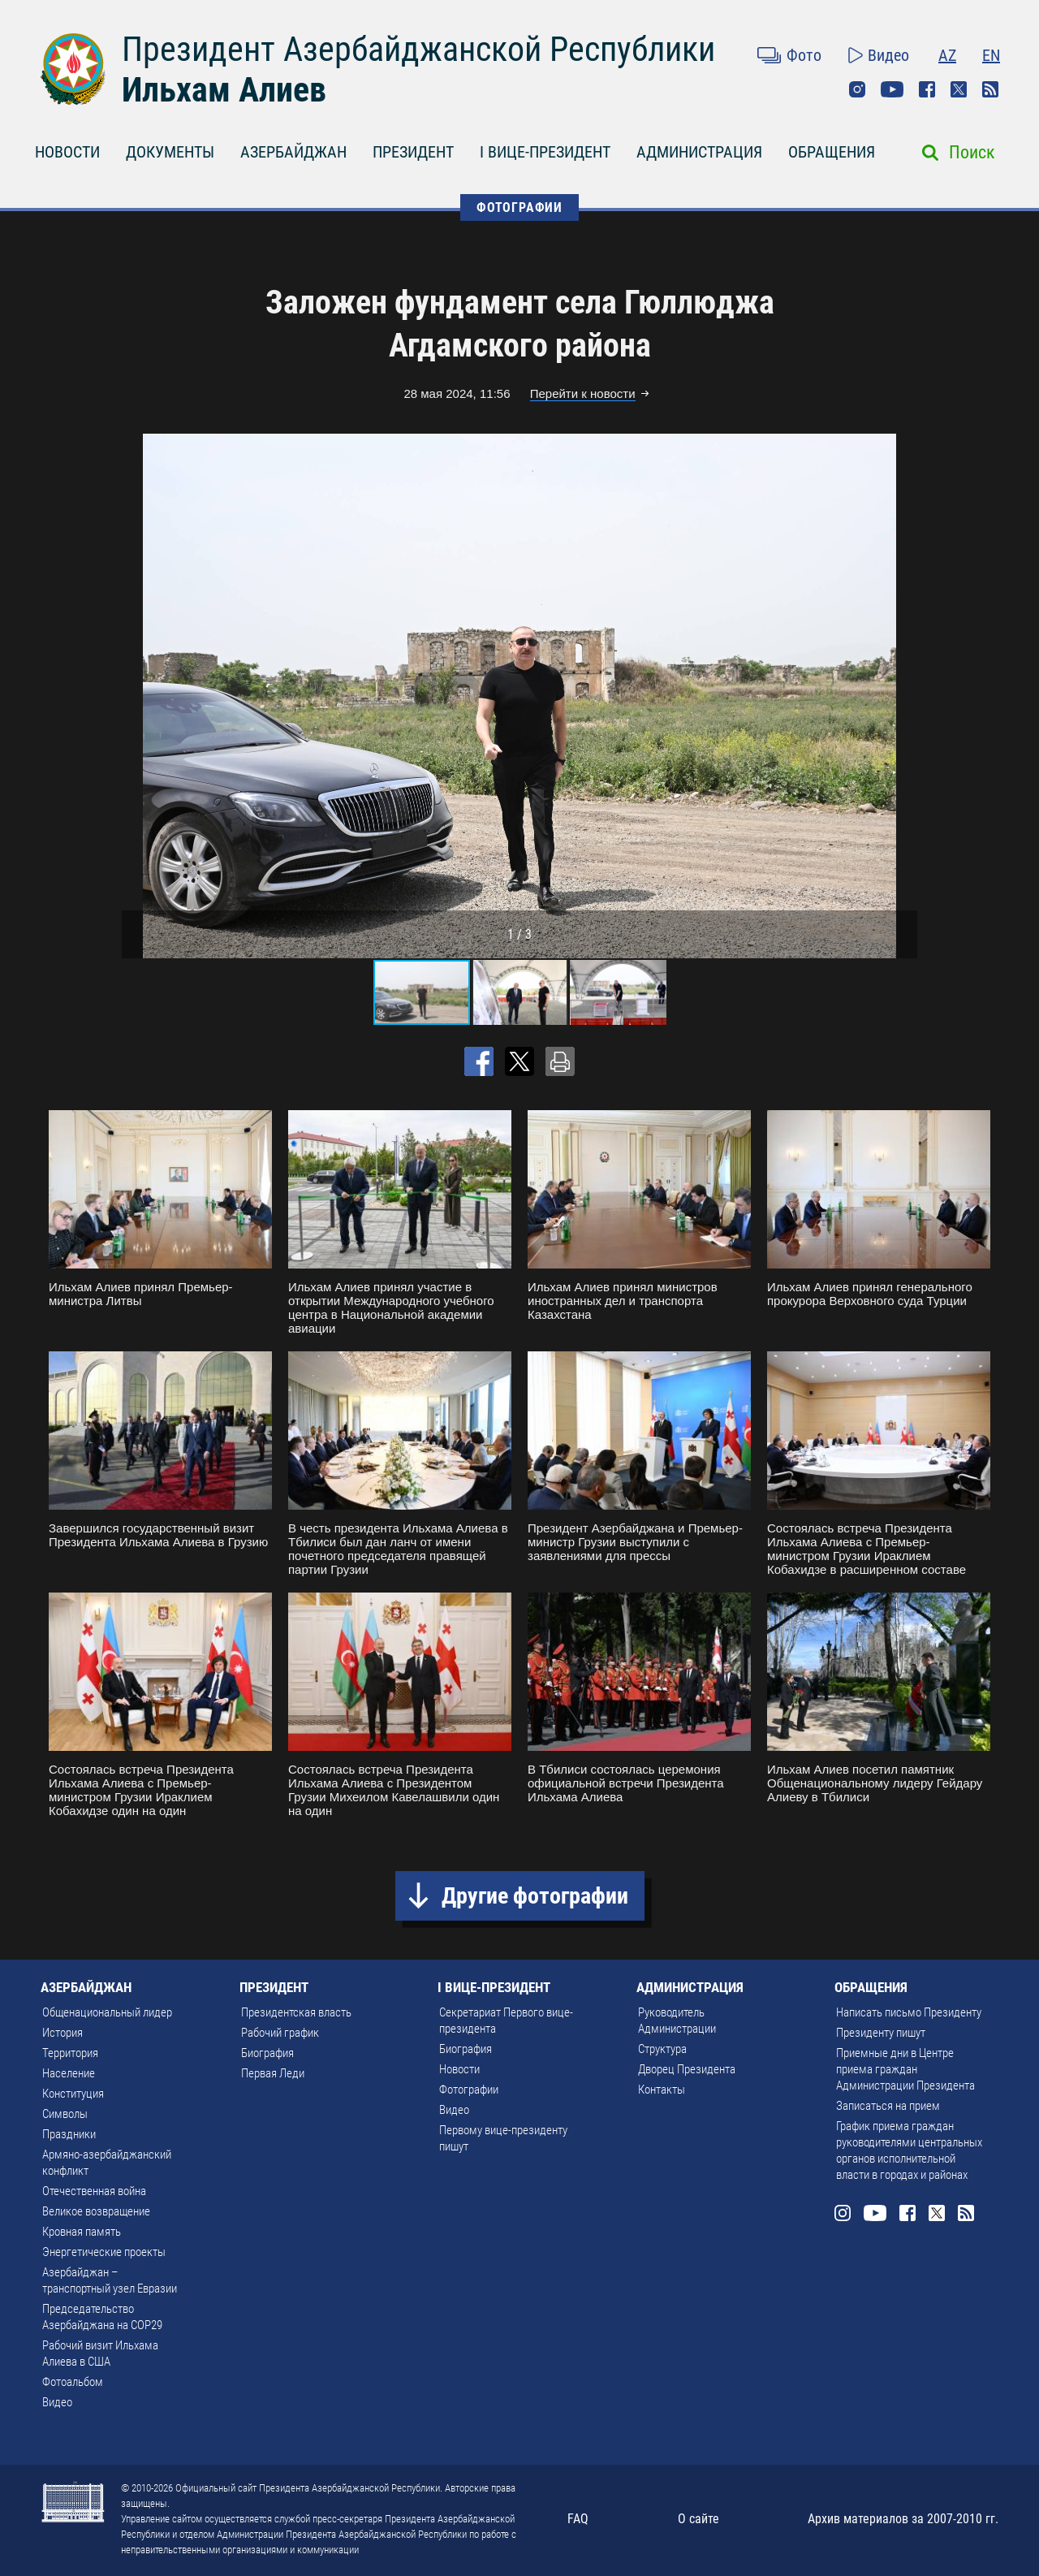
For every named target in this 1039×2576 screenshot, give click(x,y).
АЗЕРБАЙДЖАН (293, 152)
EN (991, 55)
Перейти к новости (583, 393)
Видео (888, 55)
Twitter (959, 89)
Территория (70, 2053)
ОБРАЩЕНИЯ (831, 152)
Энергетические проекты (104, 2252)
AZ (947, 55)
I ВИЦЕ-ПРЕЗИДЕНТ (545, 152)
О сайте (698, 2519)
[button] (903, 696)
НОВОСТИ (67, 152)
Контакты (661, 2089)
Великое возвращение (96, 2211)
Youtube (892, 89)
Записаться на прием (888, 2105)
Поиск (972, 152)
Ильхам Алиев (224, 90)
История (62, 2032)
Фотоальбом (72, 2382)
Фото (804, 55)
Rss (990, 89)
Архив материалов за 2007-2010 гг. (903, 2519)
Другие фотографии (535, 1895)
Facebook (927, 89)
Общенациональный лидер (107, 2012)
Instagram (857, 89)
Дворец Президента (686, 2069)
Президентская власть (296, 2012)
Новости (459, 2069)
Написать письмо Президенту (908, 2012)
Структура (662, 2049)
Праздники (69, 2134)
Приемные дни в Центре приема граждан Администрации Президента (905, 2069)
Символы (65, 2114)
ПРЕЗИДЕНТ (413, 152)
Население (68, 2073)
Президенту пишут (880, 2032)
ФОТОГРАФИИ (519, 207)
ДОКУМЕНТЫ (170, 152)
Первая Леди (272, 2073)
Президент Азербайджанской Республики (418, 49)
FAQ (577, 2519)
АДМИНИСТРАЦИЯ (699, 152)
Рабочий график (280, 2032)
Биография (267, 2053)
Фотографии (468, 2089)
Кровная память (81, 2231)
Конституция (73, 2093)
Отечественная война (94, 2191)
